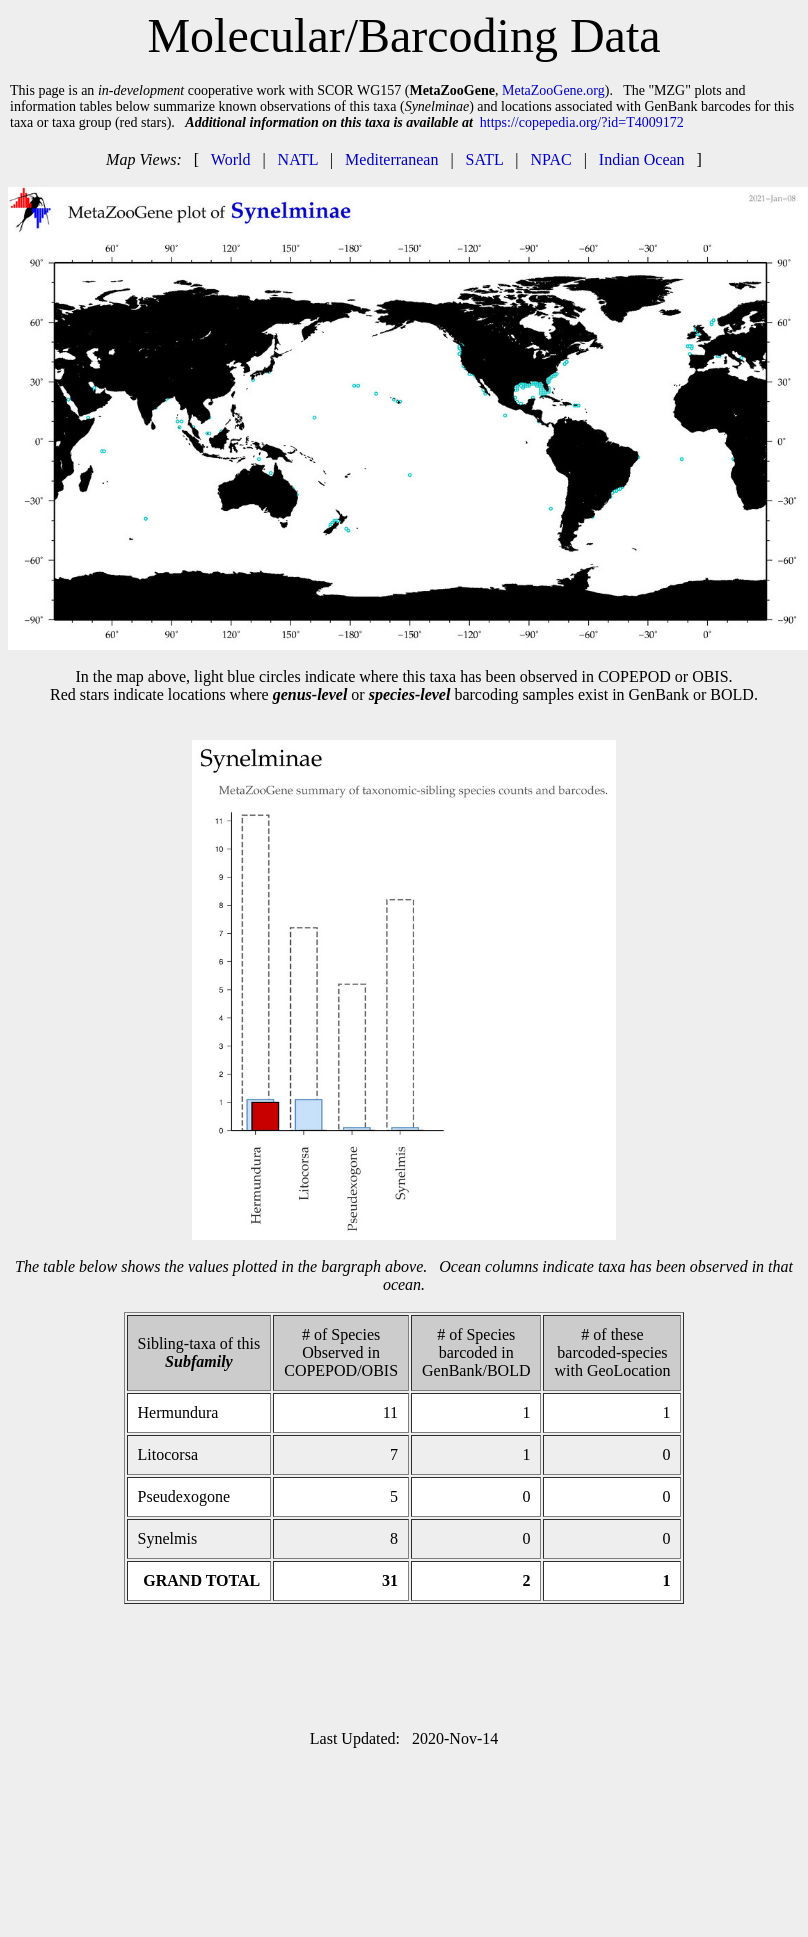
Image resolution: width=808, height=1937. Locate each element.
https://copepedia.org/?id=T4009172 (582, 122)
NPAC (550, 159)
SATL (485, 159)
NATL (298, 159)
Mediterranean (391, 159)
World (231, 159)
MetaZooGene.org (553, 90)
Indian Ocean (642, 159)
